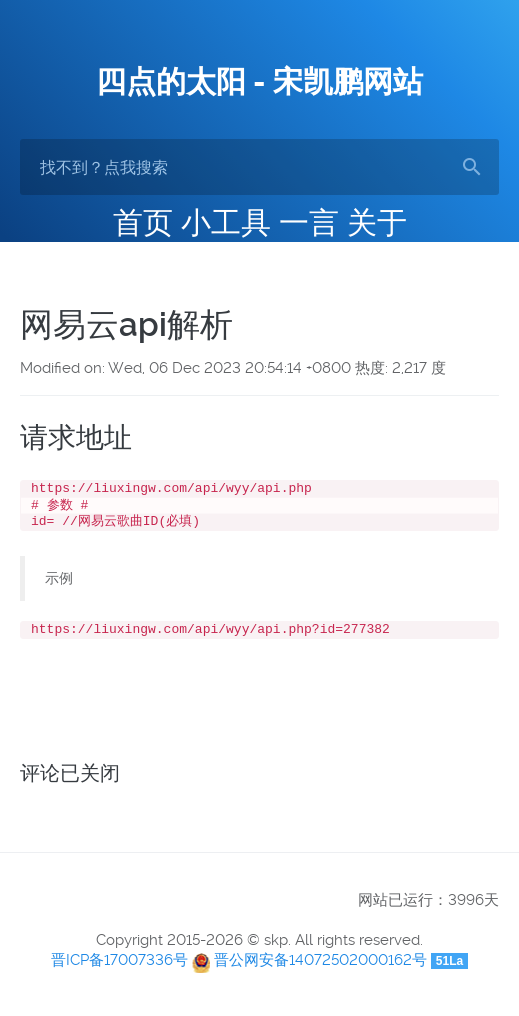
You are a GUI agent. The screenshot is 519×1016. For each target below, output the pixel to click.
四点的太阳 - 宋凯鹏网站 (259, 81)
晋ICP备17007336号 (119, 968)
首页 (143, 222)
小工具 (226, 222)
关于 (377, 222)
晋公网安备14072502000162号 (320, 968)
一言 (309, 222)
